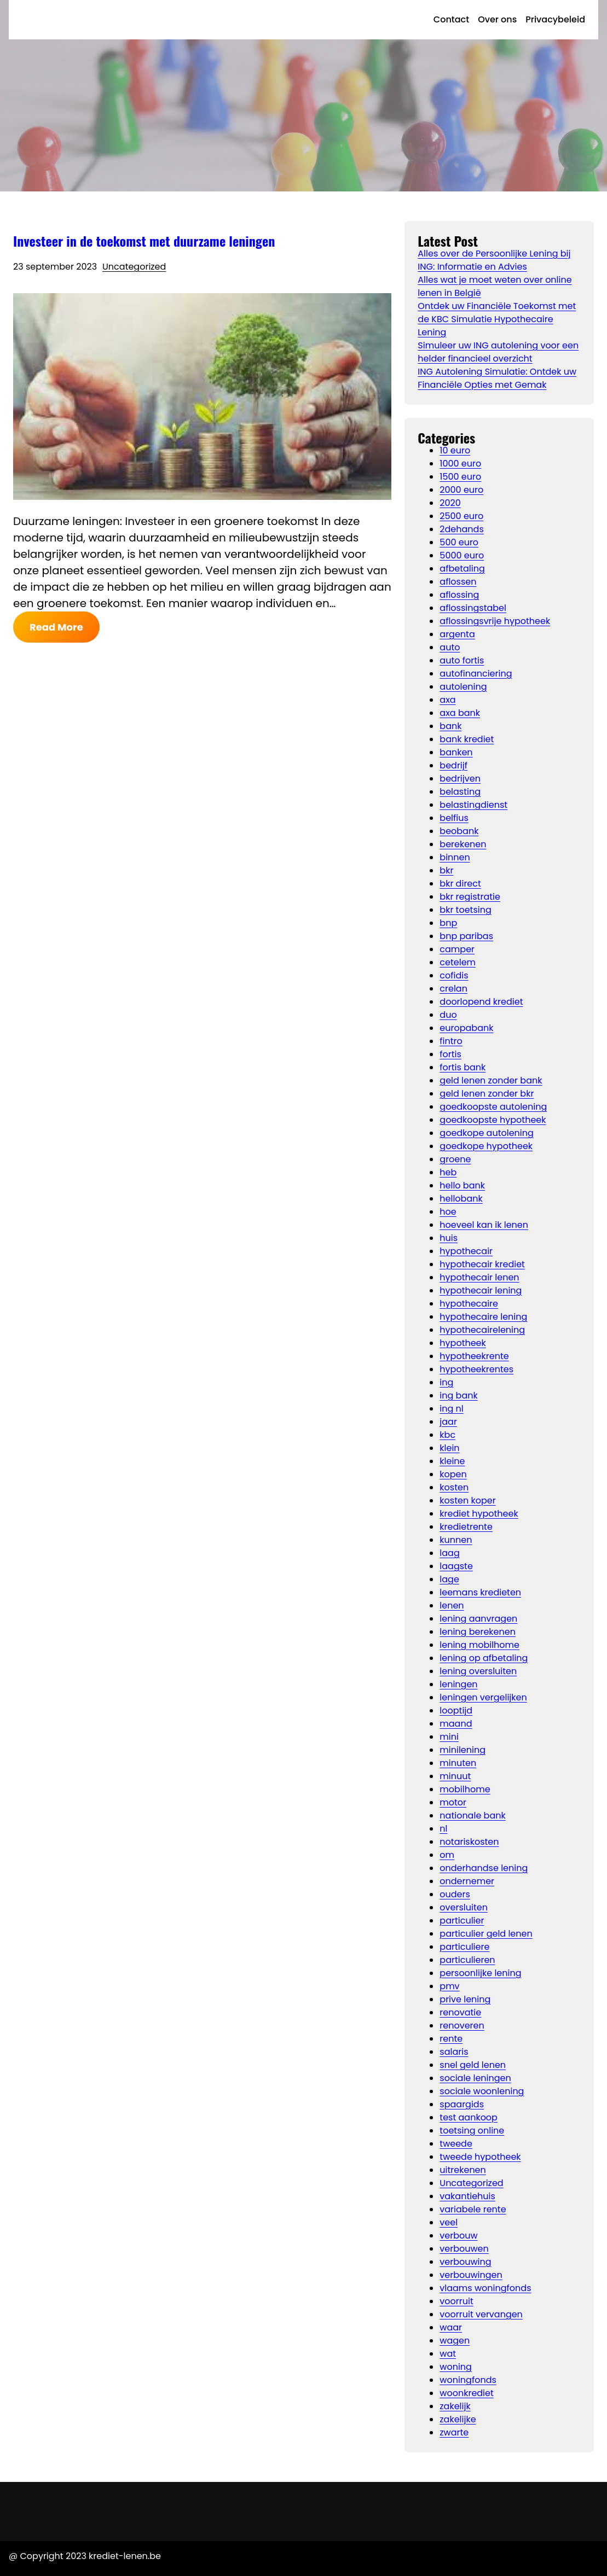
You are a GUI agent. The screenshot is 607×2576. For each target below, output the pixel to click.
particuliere (464, 1946)
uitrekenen (462, 2170)
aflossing (459, 594)
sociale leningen (475, 2078)
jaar (448, 1421)
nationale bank (472, 1815)
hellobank (461, 1198)
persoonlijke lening (480, 1973)
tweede (456, 2143)
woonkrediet (466, 2393)
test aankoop (469, 2117)
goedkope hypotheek (486, 1146)
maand (456, 1723)
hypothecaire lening (483, 1316)
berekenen (463, 844)
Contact (451, 19)
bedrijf (453, 765)
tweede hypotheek (480, 2156)
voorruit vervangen (481, 2314)
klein (449, 1448)
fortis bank (462, 1067)
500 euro (459, 542)
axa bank (460, 713)
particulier (462, 1920)
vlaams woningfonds (485, 2288)
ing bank (458, 1395)
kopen (453, 1474)
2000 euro (461, 489)
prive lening (465, 1999)
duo (448, 1015)
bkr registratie (470, 896)
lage (449, 1579)
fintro (451, 1041)
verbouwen (464, 2248)
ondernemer (467, 1881)
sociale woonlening (482, 2091)
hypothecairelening (482, 1330)
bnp (448, 923)
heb (448, 1172)
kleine (452, 1461)
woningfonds (468, 2380)
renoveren (462, 2025)
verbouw (458, 2235)
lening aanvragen (478, 1618)
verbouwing (465, 2262)
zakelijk (455, 2406)
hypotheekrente (474, 1356)
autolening (463, 686)
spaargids (462, 2104)
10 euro (455, 450)
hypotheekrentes (476, 1369)
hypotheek (462, 1343)
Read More (56, 627)
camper (457, 949)
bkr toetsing (465, 910)
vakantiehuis (467, 2196)
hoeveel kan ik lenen (484, 1225)
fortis (450, 1054)
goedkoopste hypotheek (493, 1120)
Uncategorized (134, 266)
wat (448, 2353)
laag (449, 1553)
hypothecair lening (481, 1290)
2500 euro (461, 516)
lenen (452, 1605)
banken (456, 752)
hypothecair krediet (482, 1264)
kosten (454, 1487)
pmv (449, 1986)
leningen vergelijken (483, 1697)
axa (447, 699)
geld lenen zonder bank (491, 1080)
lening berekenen (478, 1631)
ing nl (451, 1408)
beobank (459, 831)
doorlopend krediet (481, 1001)
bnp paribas (466, 936)
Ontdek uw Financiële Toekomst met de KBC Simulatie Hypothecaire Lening (497, 319)
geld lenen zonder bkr (487, 1093)
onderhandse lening (484, 1868)
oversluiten (464, 1907)
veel (449, 2222)
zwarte (454, 2432)
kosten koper (467, 1500)
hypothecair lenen (479, 1277)
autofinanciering (476, 673)
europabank (466, 1028)
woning (456, 2367)
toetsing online (472, 2130)
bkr (446, 870)
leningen (458, 1684)
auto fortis (462, 660)
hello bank (462, 1185)
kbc (447, 1435)
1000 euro (460, 463)
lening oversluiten (478, 1671)
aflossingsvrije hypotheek (495, 621)
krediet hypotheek (479, 1513)
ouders (455, 1894)
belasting (460, 791)
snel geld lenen (473, 2065)
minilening (462, 1750)
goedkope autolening (487, 1133)
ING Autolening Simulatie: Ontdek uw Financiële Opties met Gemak (497, 378)
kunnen (456, 1540)
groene (455, 1159)
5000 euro (462, 555)
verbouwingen (471, 2275)
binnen (455, 857)
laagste (456, 1566)
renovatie (460, 2012)
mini (449, 1736)
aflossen (458, 581)
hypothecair (466, 1251)
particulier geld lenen (486, 1933)
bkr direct (460, 883)
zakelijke (458, 2419)
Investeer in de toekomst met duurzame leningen (144, 240)
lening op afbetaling (484, 1658)
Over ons (497, 19)
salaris (454, 2051)
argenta (457, 634)
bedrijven (460, 778)
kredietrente (466, 1526)
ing (446, 1382)
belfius (454, 818)
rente (451, 2038)
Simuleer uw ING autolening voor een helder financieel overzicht (498, 352)
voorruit (456, 2301)
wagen (455, 2340)
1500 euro (460, 476)
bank (450, 726)
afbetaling (462, 568)
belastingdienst (473, 805)
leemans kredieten (480, 1592)
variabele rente (473, 2209)
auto (450, 647)
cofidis (454, 975)
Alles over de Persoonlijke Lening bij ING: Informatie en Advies (494, 260)
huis (449, 1238)
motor (453, 1802)
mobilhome (465, 1789)
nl (443, 1828)
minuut (455, 1776)
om (447, 1855)
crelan (453, 988)
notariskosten (469, 1841)
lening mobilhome (479, 1645)
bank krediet (467, 739)
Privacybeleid (555, 19)
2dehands (461, 529)
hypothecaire (469, 1303)
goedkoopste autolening (493, 1106)
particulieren (467, 1960)
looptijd (456, 1710)
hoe (448, 1211)
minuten (458, 1763)
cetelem (458, 962)
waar (451, 2327)
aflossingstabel (473, 608)
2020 (450, 503)
